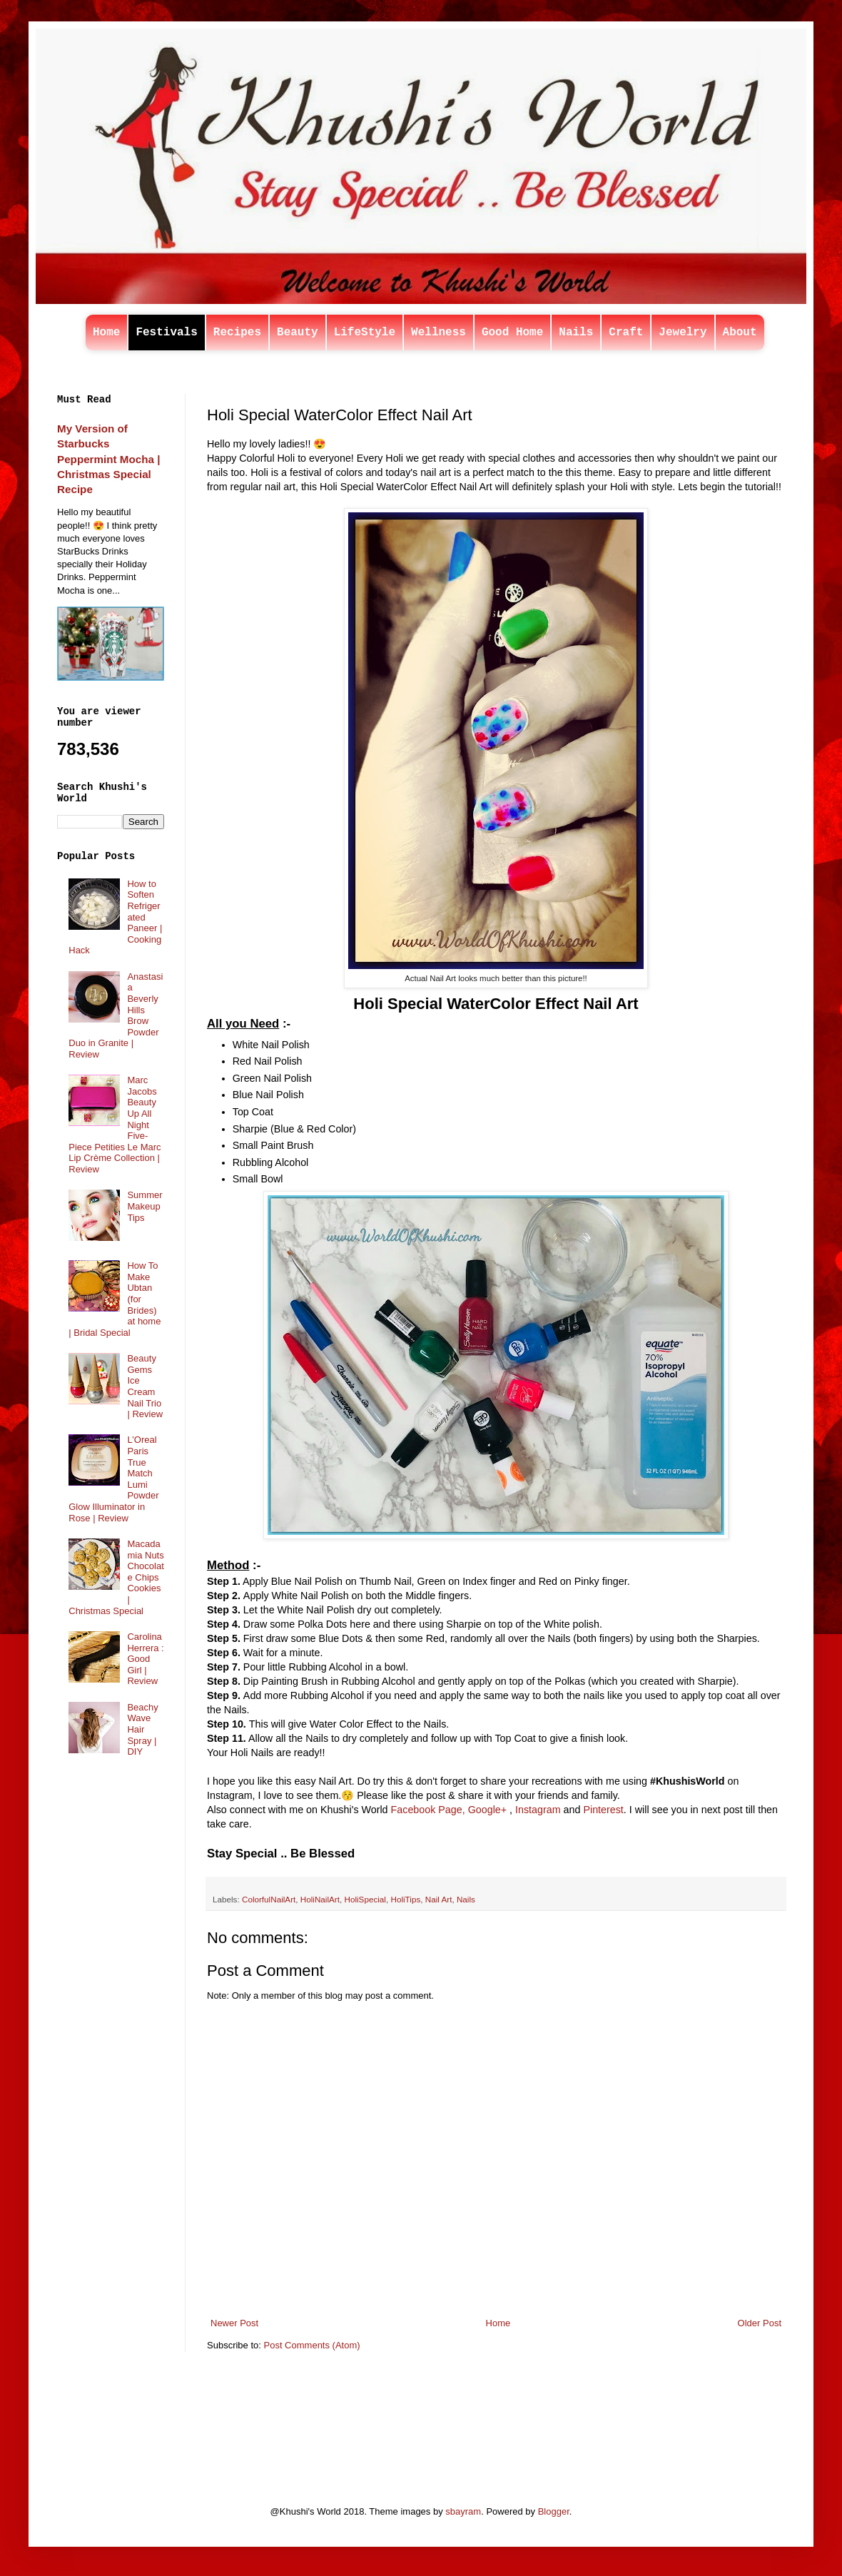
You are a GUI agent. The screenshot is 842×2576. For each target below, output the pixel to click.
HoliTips (405, 1899)
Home (106, 332)
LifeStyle (364, 332)
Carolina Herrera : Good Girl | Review (145, 1658)
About (740, 332)
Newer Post (234, 2323)
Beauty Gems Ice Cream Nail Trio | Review (145, 1386)
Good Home (512, 332)
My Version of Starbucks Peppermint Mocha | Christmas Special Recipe (108, 458)
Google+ (487, 1809)
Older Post (759, 2323)
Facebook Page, (428, 1809)
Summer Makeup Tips (144, 1206)
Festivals (166, 332)
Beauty (297, 332)
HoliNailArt (320, 1899)
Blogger (553, 2511)
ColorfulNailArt (268, 1899)
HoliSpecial (364, 1899)
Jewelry (682, 332)
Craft (626, 332)
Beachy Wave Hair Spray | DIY (142, 1729)
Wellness (438, 332)
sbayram (463, 2511)
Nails (576, 332)
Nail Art (438, 1899)
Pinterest (603, 1809)
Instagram (538, 1809)
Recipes (237, 332)
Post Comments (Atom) (312, 2345)
